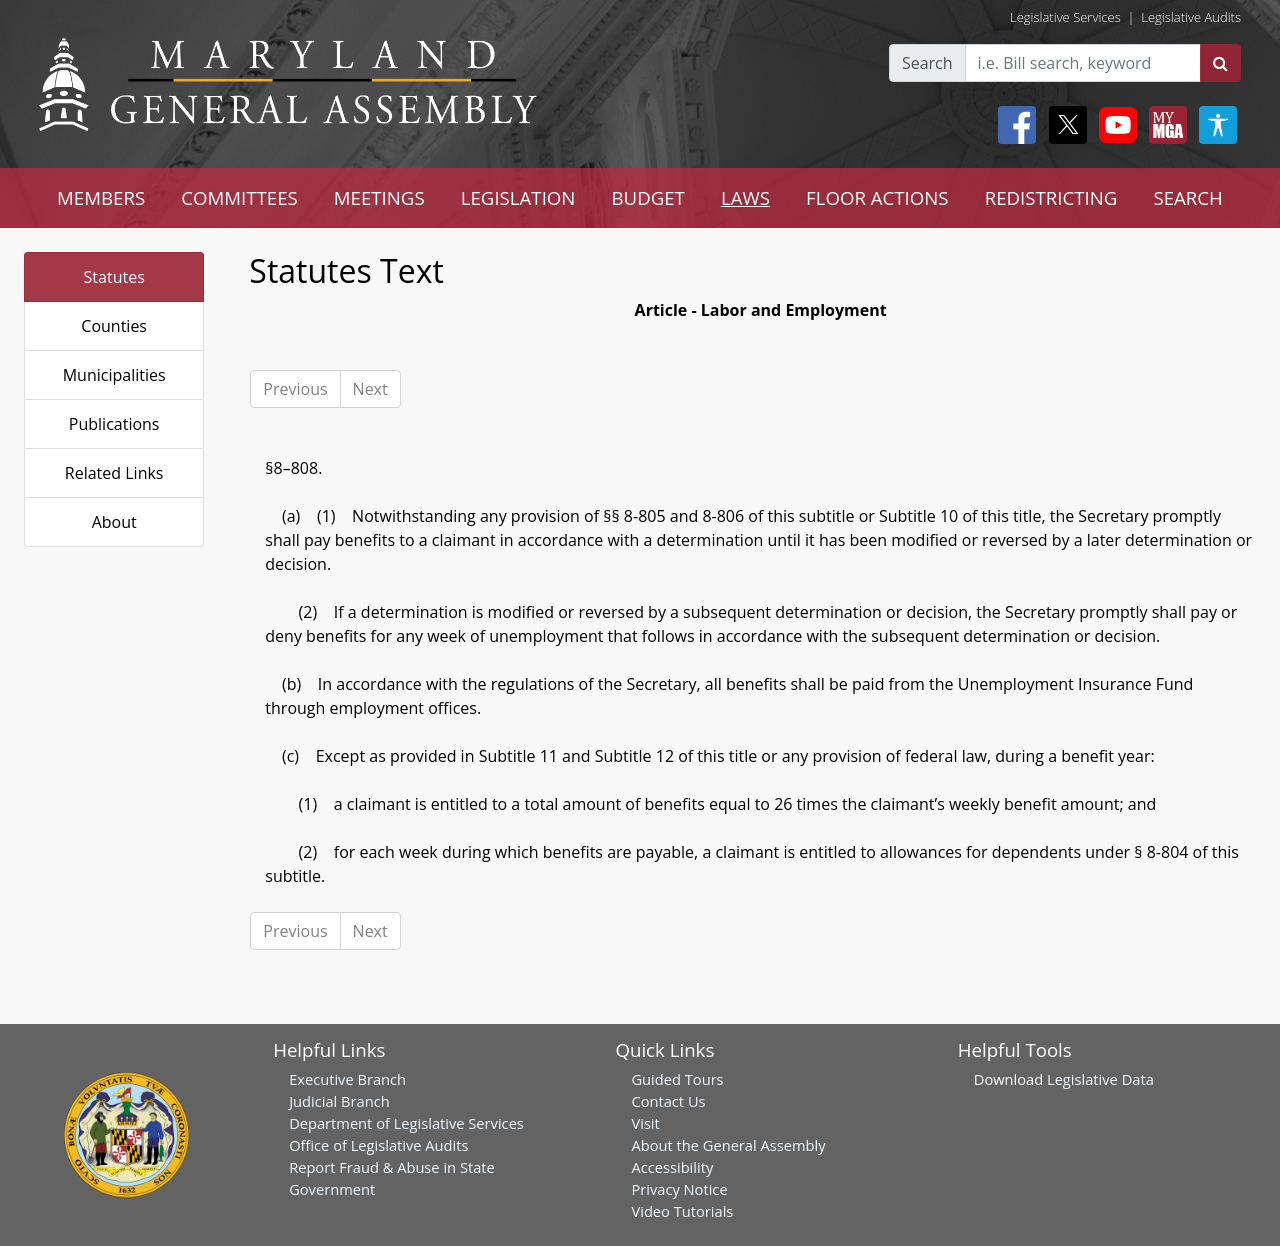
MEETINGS (379, 197)
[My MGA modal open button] (1164, 125)
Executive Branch (347, 1079)
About (114, 522)
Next (370, 389)
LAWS (745, 197)
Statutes (114, 277)
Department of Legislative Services (406, 1123)
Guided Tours (677, 1079)
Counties (114, 326)
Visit (645, 1123)
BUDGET (647, 197)
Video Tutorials (682, 1211)
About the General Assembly (728, 1145)
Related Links (114, 473)
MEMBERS (101, 197)
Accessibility (672, 1167)
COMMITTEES (239, 197)
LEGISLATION (518, 197)
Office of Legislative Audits (378, 1145)
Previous (295, 389)
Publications (114, 424)
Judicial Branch (339, 1101)
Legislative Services (1065, 17)
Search (927, 63)
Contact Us (668, 1101)
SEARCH (1187, 197)
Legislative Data (1100, 1079)
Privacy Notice (679, 1189)
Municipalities (114, 375)
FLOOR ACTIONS (877, 197)
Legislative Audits (1191, 17)
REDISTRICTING (1051, 197)
